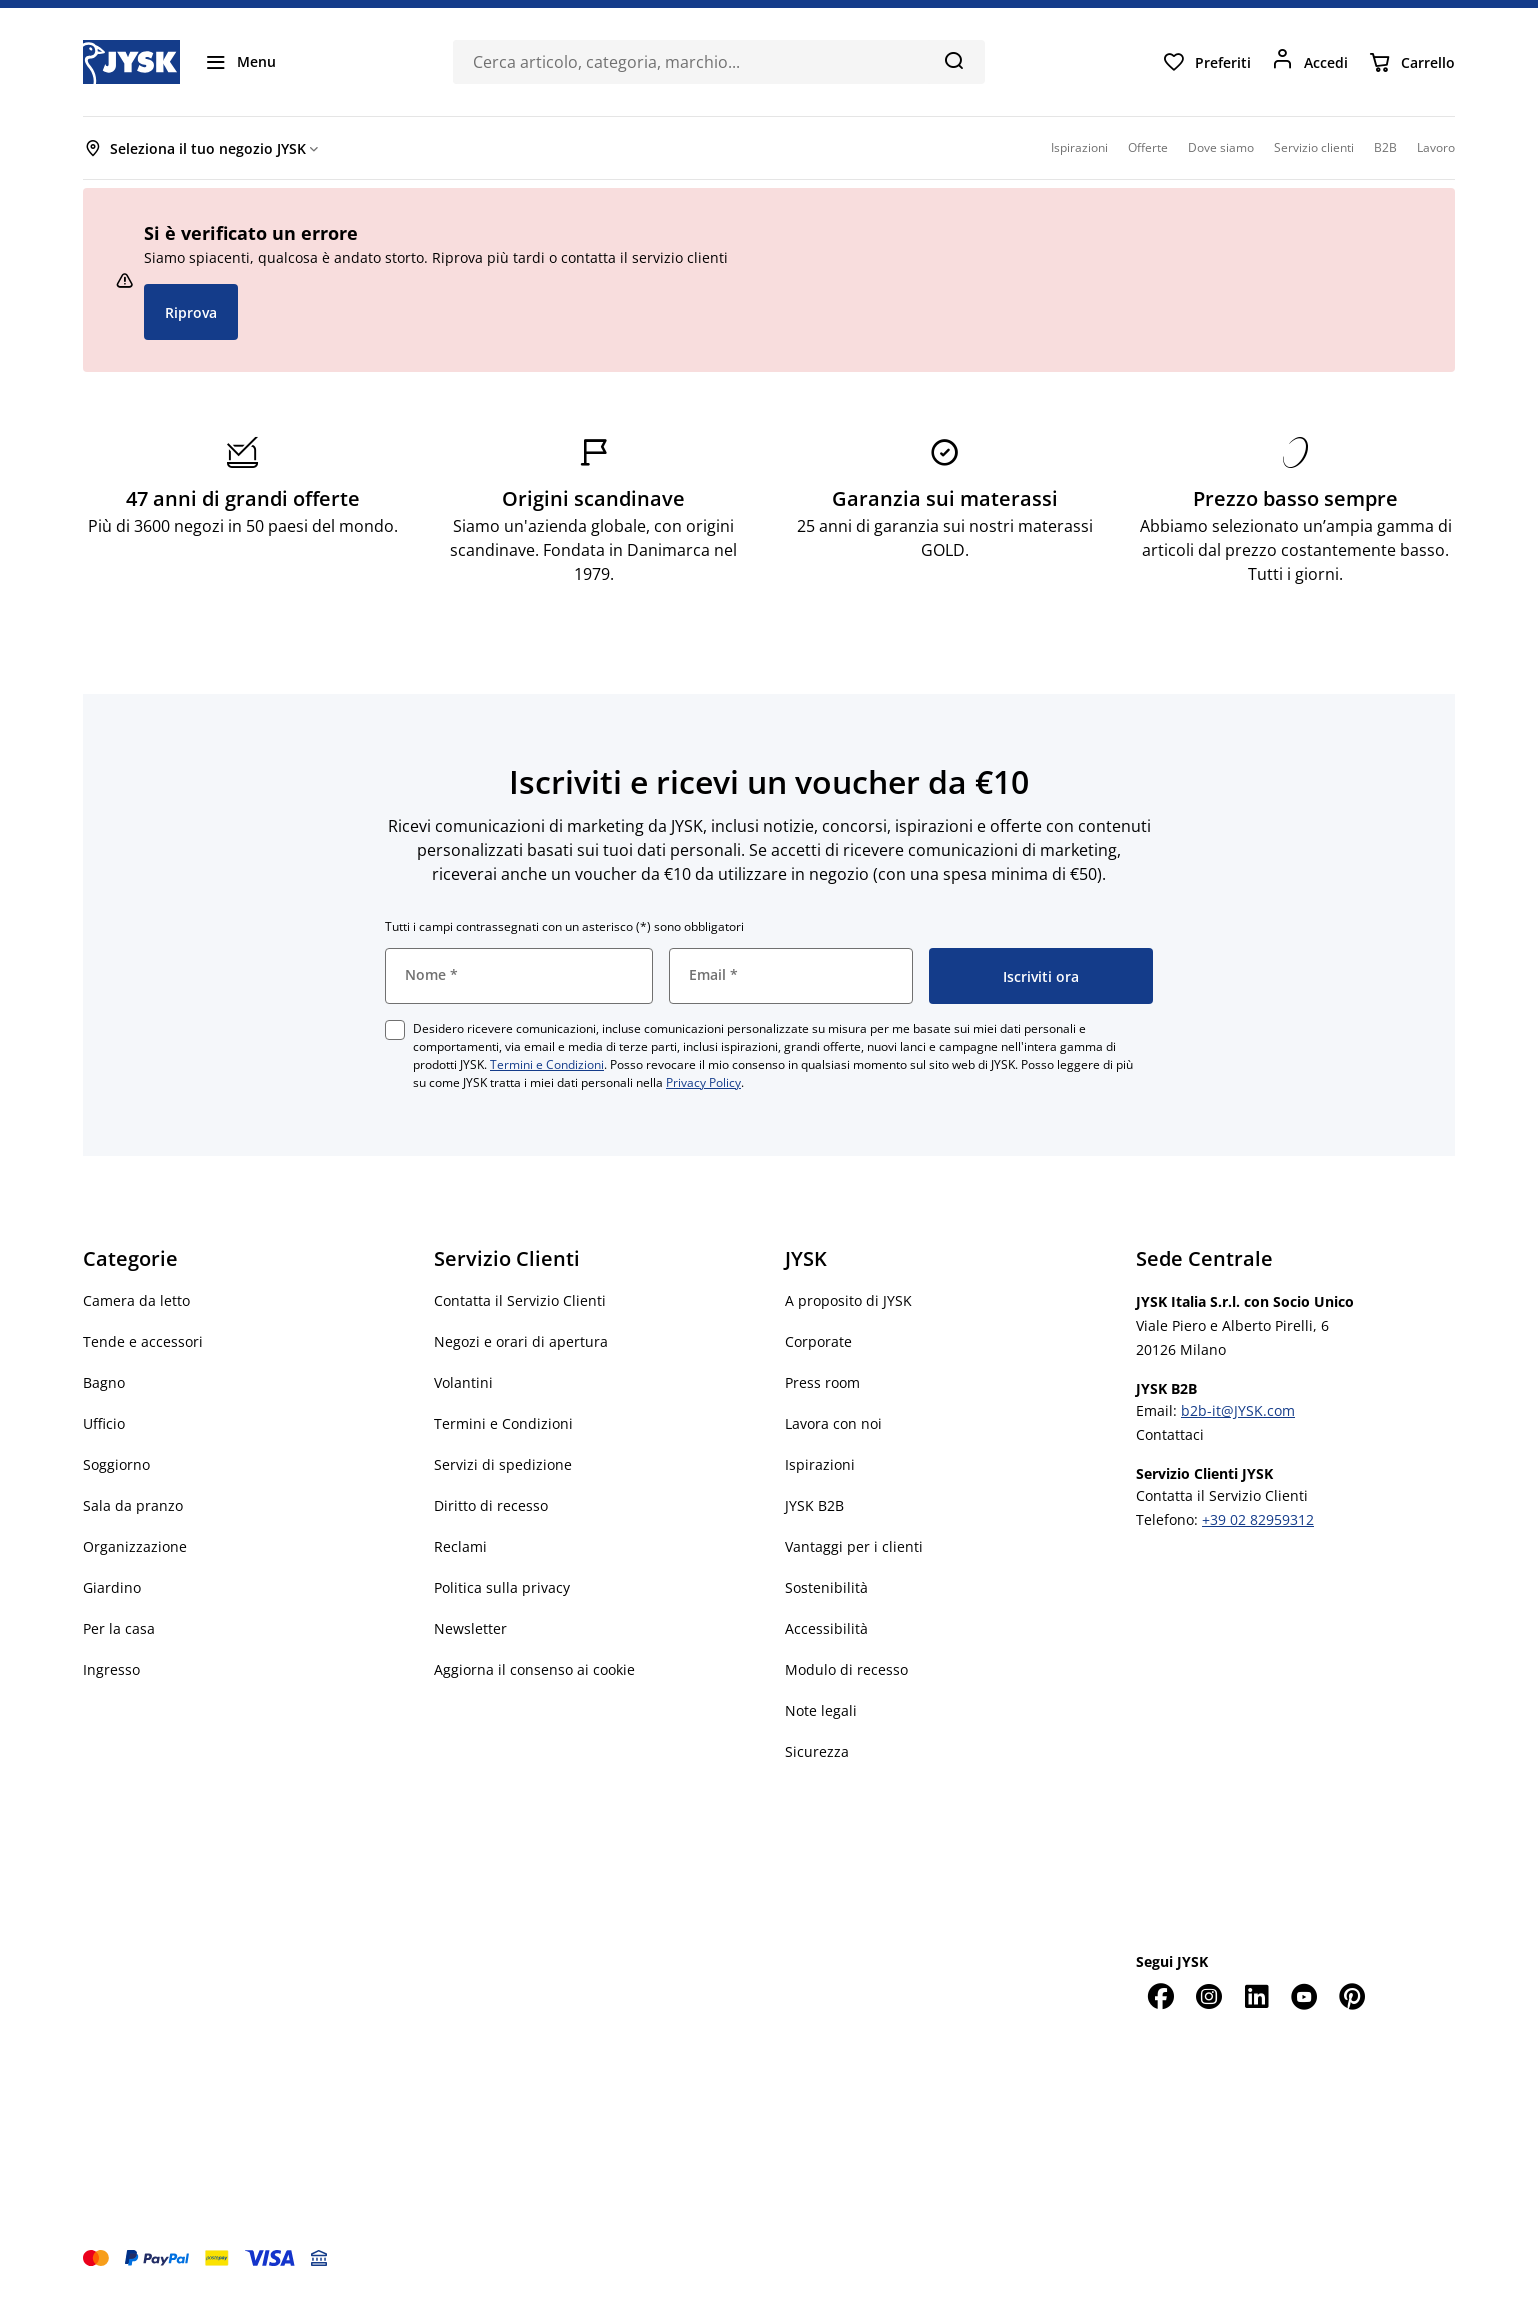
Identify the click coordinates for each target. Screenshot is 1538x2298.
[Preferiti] (1206, 62)
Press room (822, 1382)
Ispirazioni (820, 1464)
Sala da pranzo (133, 1505)
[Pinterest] (1352, 1996)
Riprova (191, 312)
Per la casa (119, 1628)
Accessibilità (826, 1628)
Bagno (104, 1382)
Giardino (112, 1587)
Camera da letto (136, 1300)
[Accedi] (1309, 62)
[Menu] (240, 62)
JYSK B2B (814, 1505)
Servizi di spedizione (503, 1464)
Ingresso (111, 1669)
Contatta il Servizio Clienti (520, 1300)
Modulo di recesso (846, 1669)
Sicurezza (817, 1751)
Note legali (821, 1710)
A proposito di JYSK (848, 1300)
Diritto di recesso (491, 1505)
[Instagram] (1208, 1996)
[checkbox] (395, 1030)
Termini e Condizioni (547, 1064)
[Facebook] (1160, 1996)
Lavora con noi (833, 1423)
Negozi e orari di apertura (521, 1341)
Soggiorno (116, 1464)
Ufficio (104, 1423)
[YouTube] (1304, 1996)
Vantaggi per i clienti (854, 1546)
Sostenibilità (826, 1587)
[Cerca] (953, 60)
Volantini (463, 1382)
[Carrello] (1411, 62)
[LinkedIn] (1256, 1996)
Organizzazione (135, 1546)
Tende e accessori (143, 1341)
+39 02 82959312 (1258, 1519)
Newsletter (470, 1628)
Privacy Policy (703, 1082)
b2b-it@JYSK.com (1238, 1410)
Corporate (818, 1341)
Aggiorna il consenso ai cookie (534, 1669)
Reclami (460, 1546)
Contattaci (1170, 1434)
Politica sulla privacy (502, 1587)
